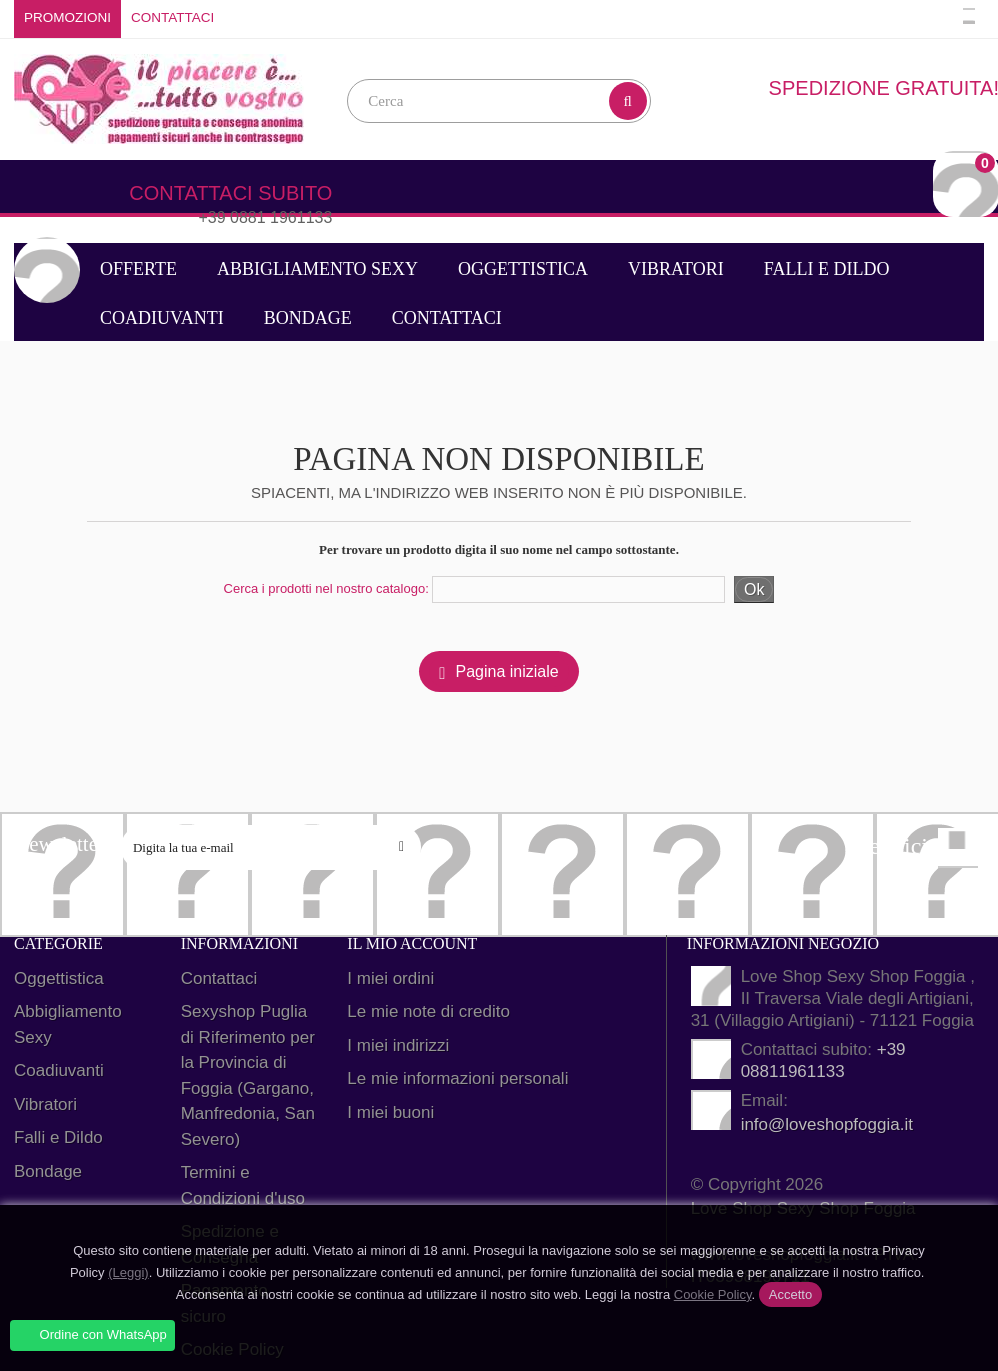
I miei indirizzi (398, 1045)
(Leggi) (128, 1272)
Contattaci (172, 17)
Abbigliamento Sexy (317, 269)
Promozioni (67, 17)
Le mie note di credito (428, 1011)
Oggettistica (523, 269)
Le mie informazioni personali (457, 1078)
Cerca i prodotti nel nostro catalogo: (326, 588)
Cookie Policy (713, 1294)
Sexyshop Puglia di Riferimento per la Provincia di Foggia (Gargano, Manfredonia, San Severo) (248, 1075)
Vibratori (676, 269)
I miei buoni (390, 1112)
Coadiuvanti (162, 318)
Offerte (138, 269)
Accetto (790, 1294)
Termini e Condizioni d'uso (243, 1185)
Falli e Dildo (827, 269)
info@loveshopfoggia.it (827, 1124)
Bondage (308, 318)
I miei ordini (390, 978)
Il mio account (412, 943)
